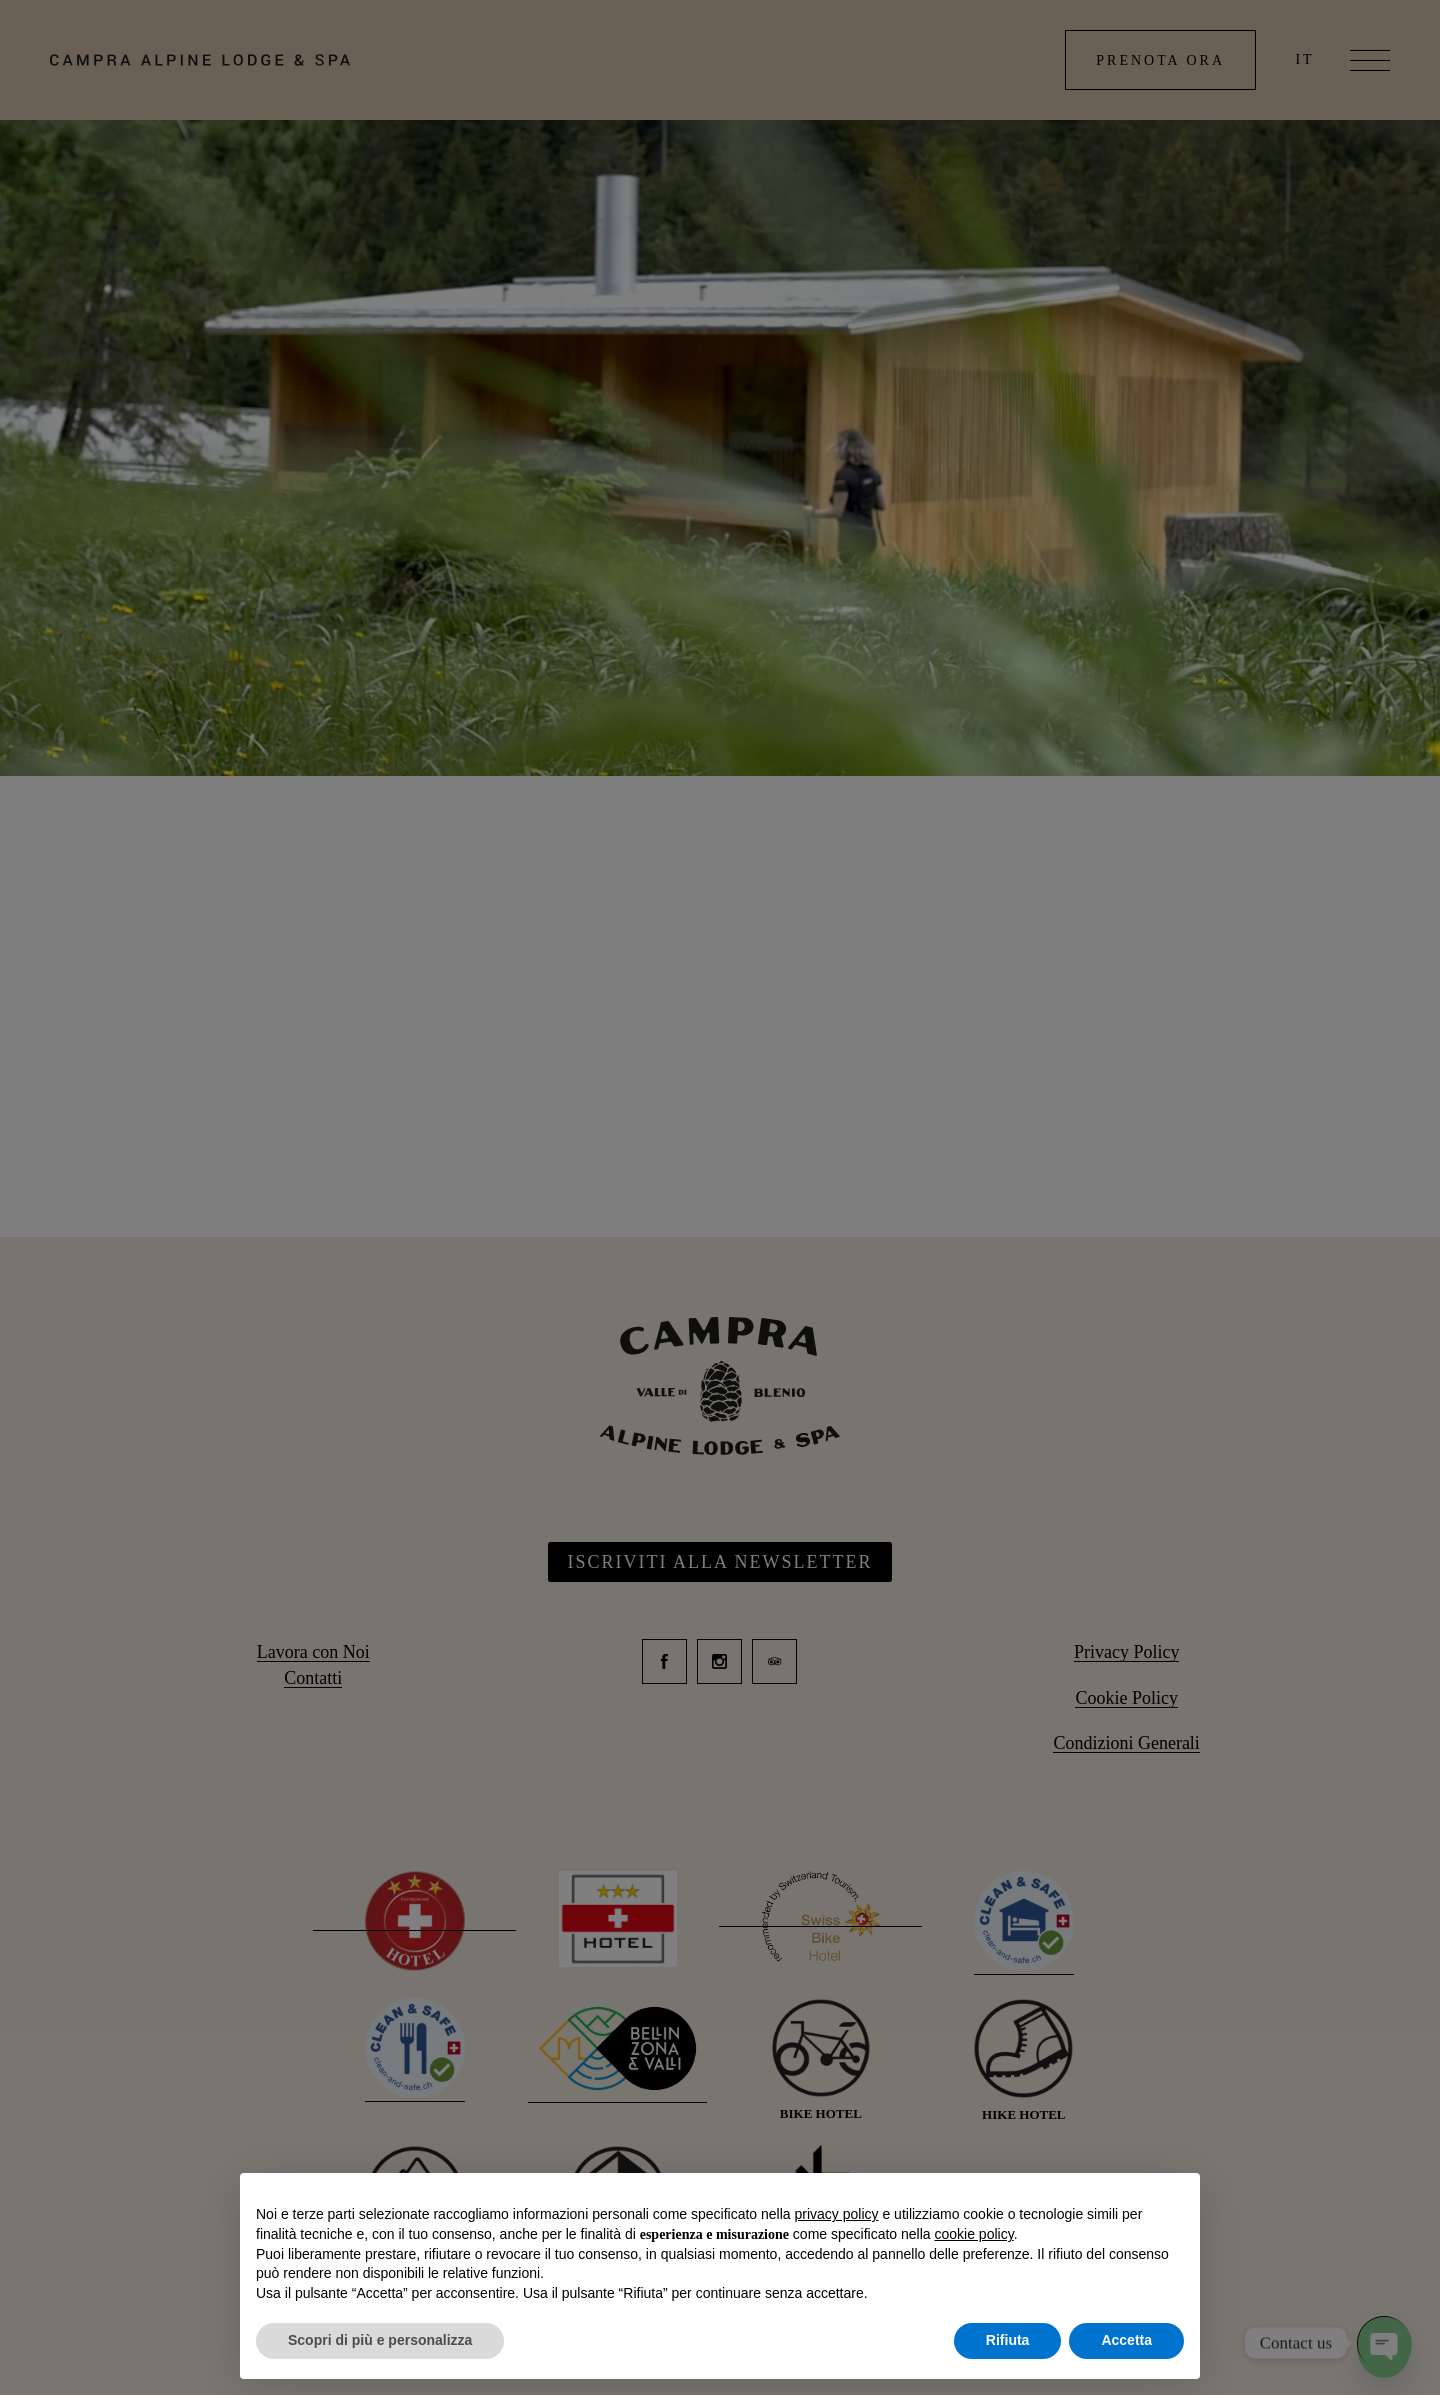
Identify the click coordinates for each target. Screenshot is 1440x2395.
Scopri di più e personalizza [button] (380, 2340)
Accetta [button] (1126, 2340)
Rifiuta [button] (1008, 2340)
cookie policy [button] (974, 2234)
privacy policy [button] (837, 2214)
